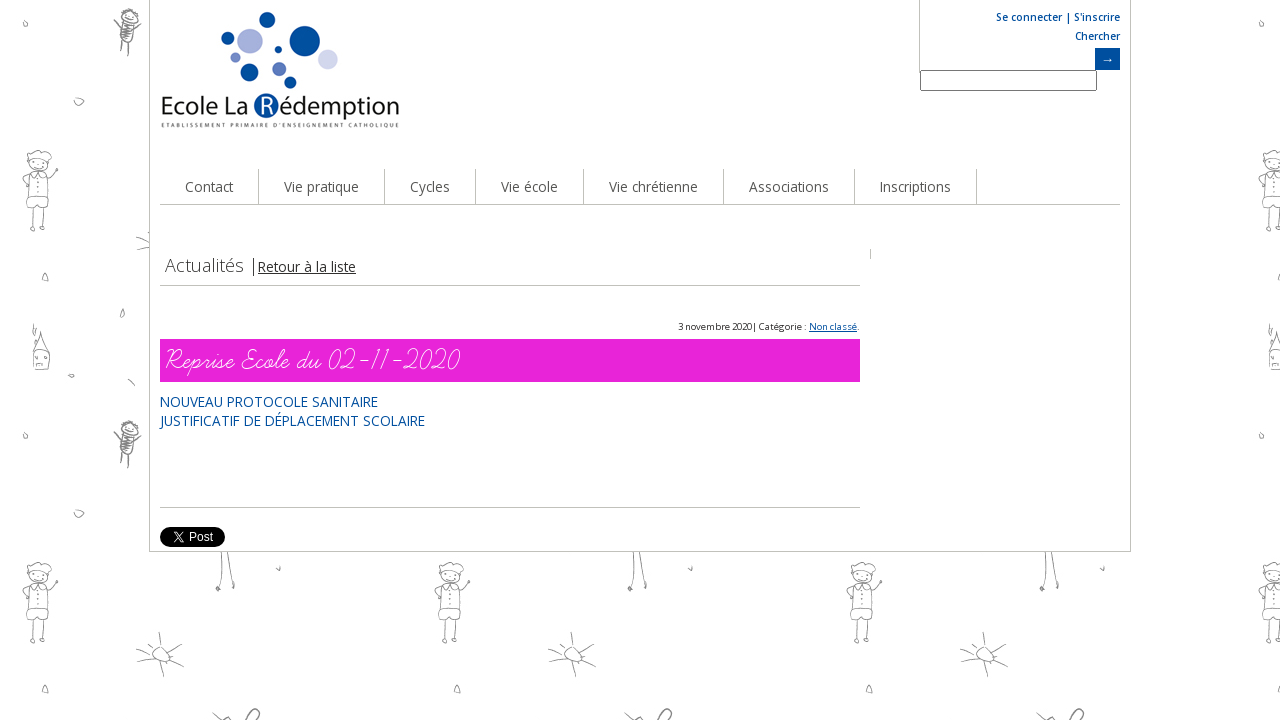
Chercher (1097, 36)
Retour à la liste (307, 266)
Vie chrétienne (653, 186)
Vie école (529, 186)
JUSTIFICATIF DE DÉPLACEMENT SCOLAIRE (292, 420)
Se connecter (1029, 17)
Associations (789, 186)
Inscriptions (915, 186)
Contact (209, 186)
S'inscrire (1097, 17)
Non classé (833, 326)
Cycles (430, 186)
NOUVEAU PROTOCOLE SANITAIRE (269, 401)
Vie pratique (321, 186)
